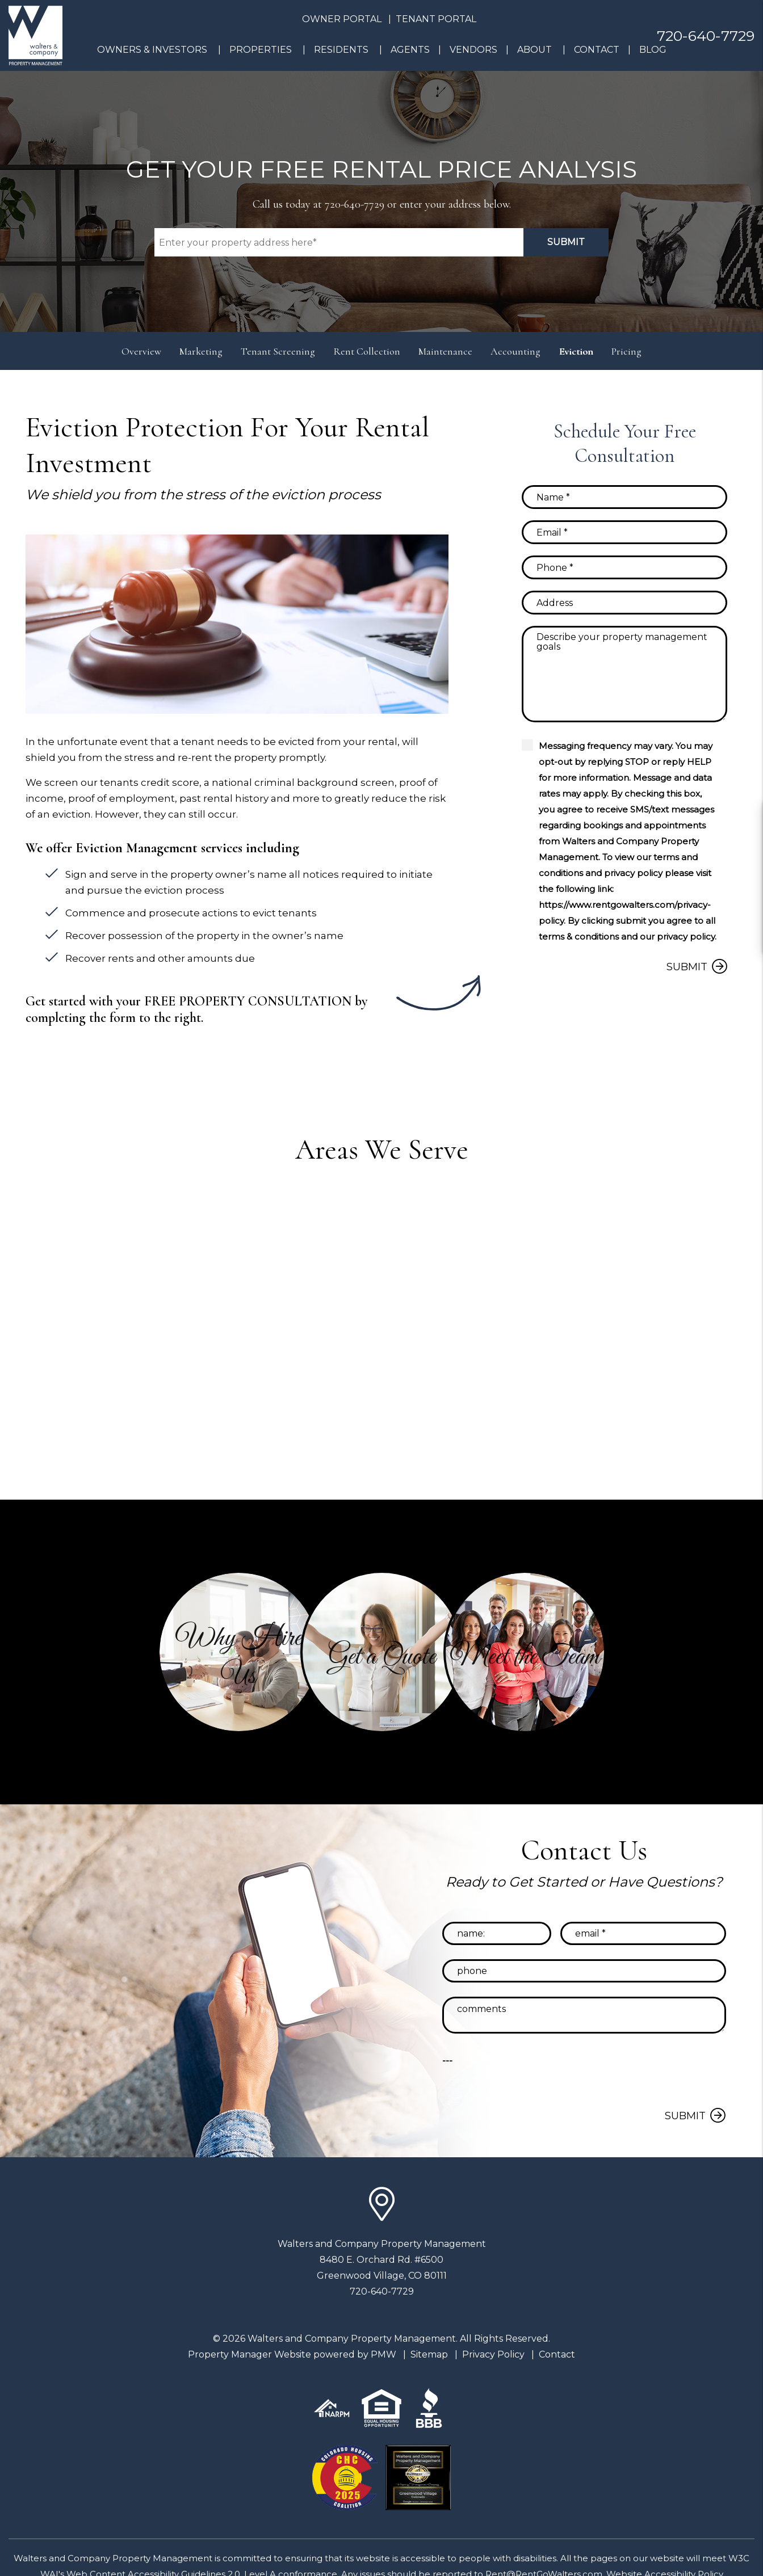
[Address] (624, 602)
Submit (566, 242)
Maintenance (445, 351)
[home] (35, 35)
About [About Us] (534, 49)
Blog (652, 49)
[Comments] (624, 674)
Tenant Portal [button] (436, 19)
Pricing (626, 351)
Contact (596, 49)
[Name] (624, 497)
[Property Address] (338, 242)
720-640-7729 (705, 35)
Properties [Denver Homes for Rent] (260, 49)
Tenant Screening (278, 351)
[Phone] (624, 567)
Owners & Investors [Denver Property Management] (152, 49)
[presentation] (650, 2075)
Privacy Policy (493, 2354)
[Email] (624, 532)
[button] (238, 1652)
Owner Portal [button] (342, 19)
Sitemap (429, 2354)
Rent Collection (366, 351)
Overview (141, 351)
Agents (410, 49)
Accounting (515, 351)
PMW (383, 2354)
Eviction (576, 351)
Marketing (201, 351)
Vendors (473, 49)
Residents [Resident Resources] (341, 49)
